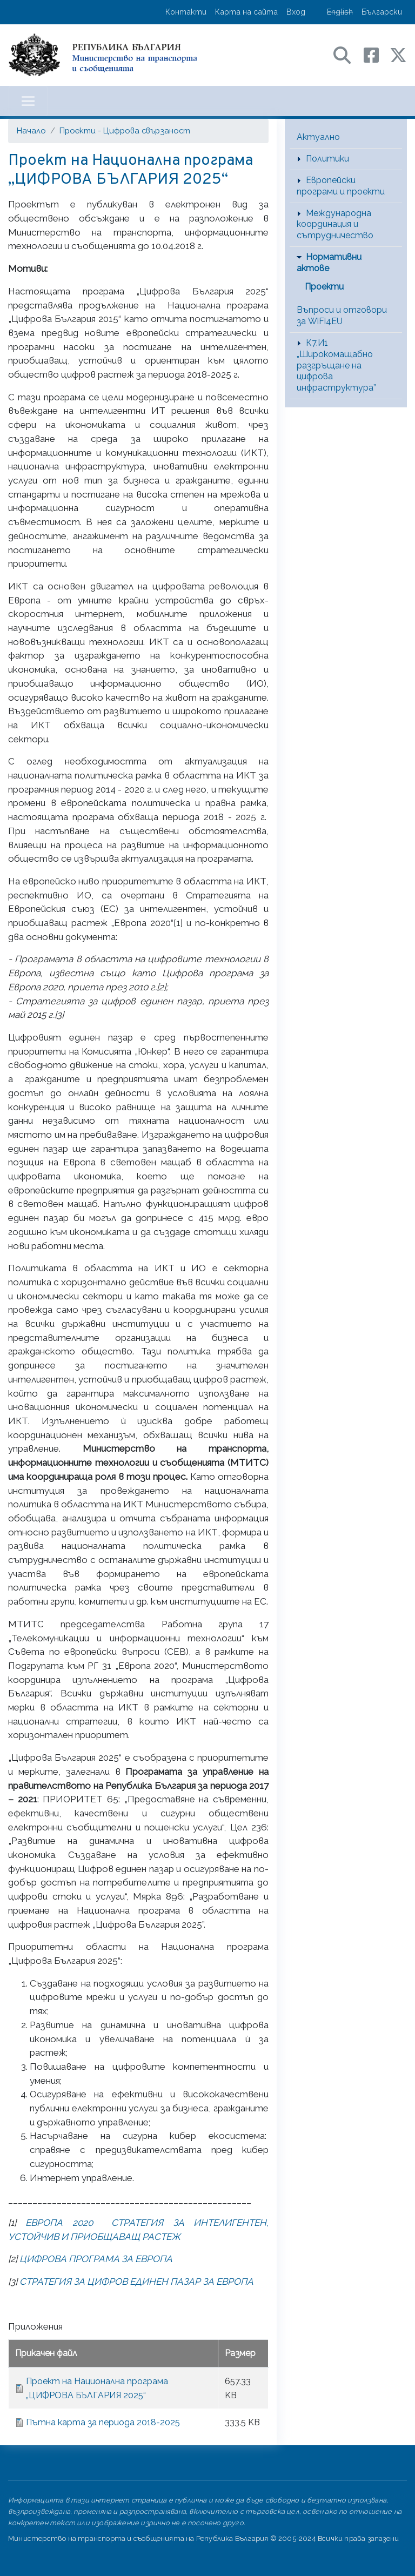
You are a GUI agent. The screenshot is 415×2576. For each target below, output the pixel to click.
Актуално (318, 137)
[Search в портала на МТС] (347, 54)
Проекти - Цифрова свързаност (124, 130)
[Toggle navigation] (28, 101)
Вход (295, 11)
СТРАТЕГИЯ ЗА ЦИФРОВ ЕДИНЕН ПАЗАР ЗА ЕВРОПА (136, 2281)
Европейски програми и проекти (341, 186)
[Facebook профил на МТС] (377, 54)
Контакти (185, 11)
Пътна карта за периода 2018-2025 (103, 2422)
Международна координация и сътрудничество (335, 224)
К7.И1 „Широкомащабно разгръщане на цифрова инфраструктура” (336, 365)
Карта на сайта (246, 11)
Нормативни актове (329, 262)
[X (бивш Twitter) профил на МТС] (398, 54)
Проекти (324, 286)
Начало (31, 130)
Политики (327, 158)
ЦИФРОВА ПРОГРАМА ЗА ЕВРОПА (95, 2258)
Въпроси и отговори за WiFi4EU (342, 315)
